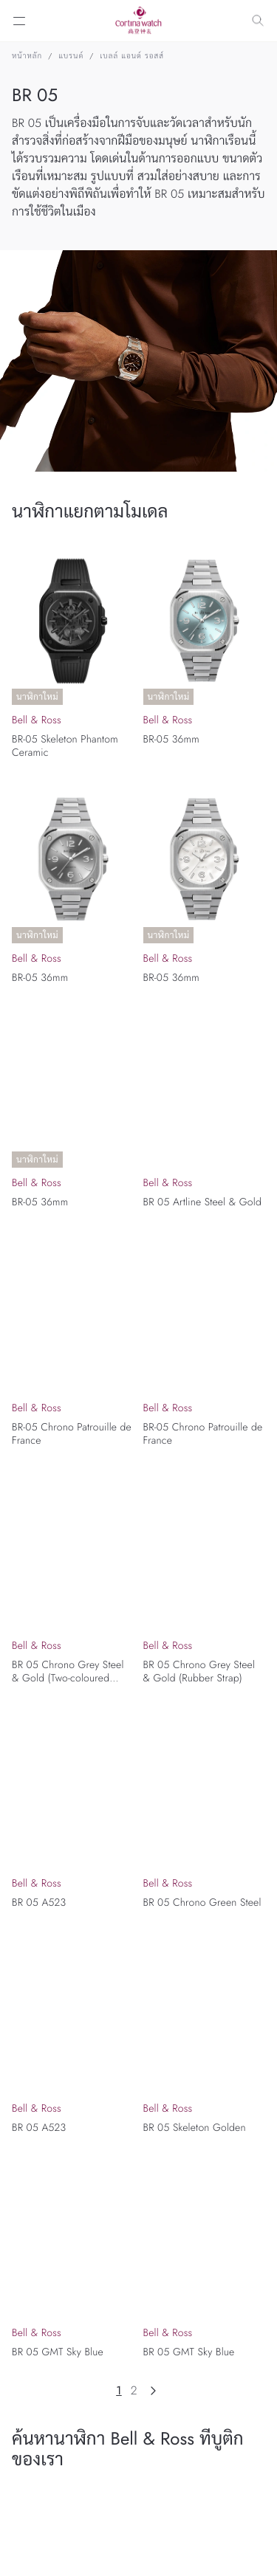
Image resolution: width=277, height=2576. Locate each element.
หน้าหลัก (27, 56)
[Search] (257, 20)
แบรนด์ (70, 56)
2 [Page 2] (134, 2391)
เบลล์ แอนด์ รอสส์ (132, 56)
